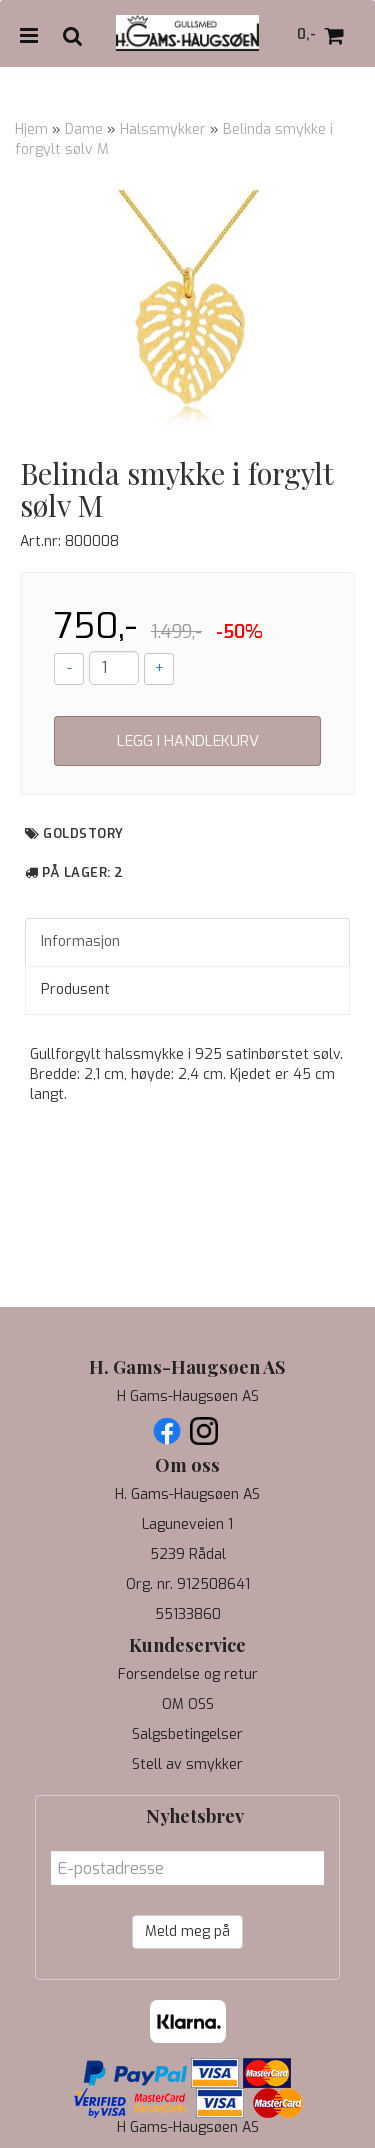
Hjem (31, 129)
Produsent (75, 989)
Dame (84, 129)
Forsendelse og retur (188, 1674)
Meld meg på (187, 1931)
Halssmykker (163, 129)
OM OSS (188, 1704)
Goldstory (83, 833)
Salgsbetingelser (187, 1734)
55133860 (188, 1614)
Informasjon (80, 941)
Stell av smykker (187, 1764)
